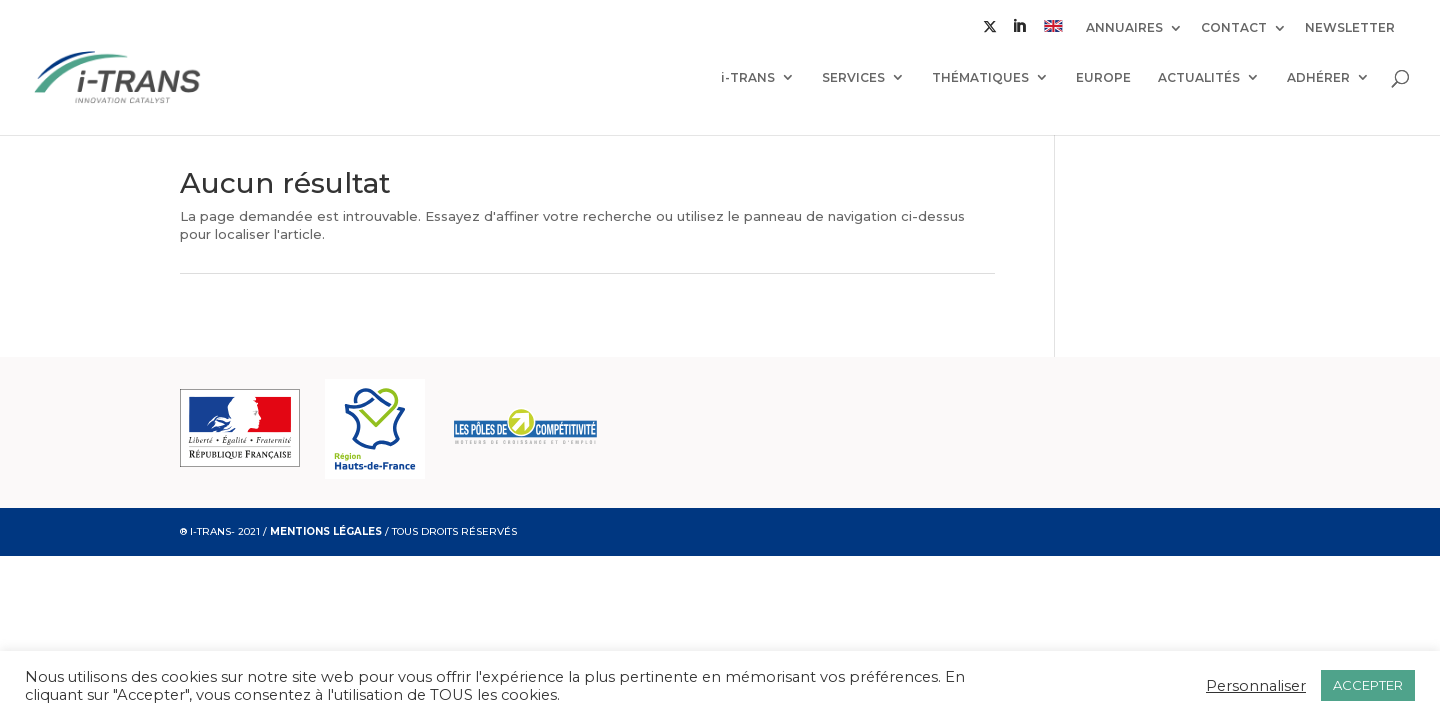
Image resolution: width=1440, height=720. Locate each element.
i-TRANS (748, 77)
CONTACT (1234, 28)
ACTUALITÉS (1199, 77)
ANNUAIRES (1124, 28)
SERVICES (853, 77)
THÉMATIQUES (980, 77)
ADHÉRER (1318, 77)
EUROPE (1103, 77)
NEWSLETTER (1350, 28)
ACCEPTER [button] (1368, 685)
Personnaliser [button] (1256, 686)
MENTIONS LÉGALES (326, 531)
